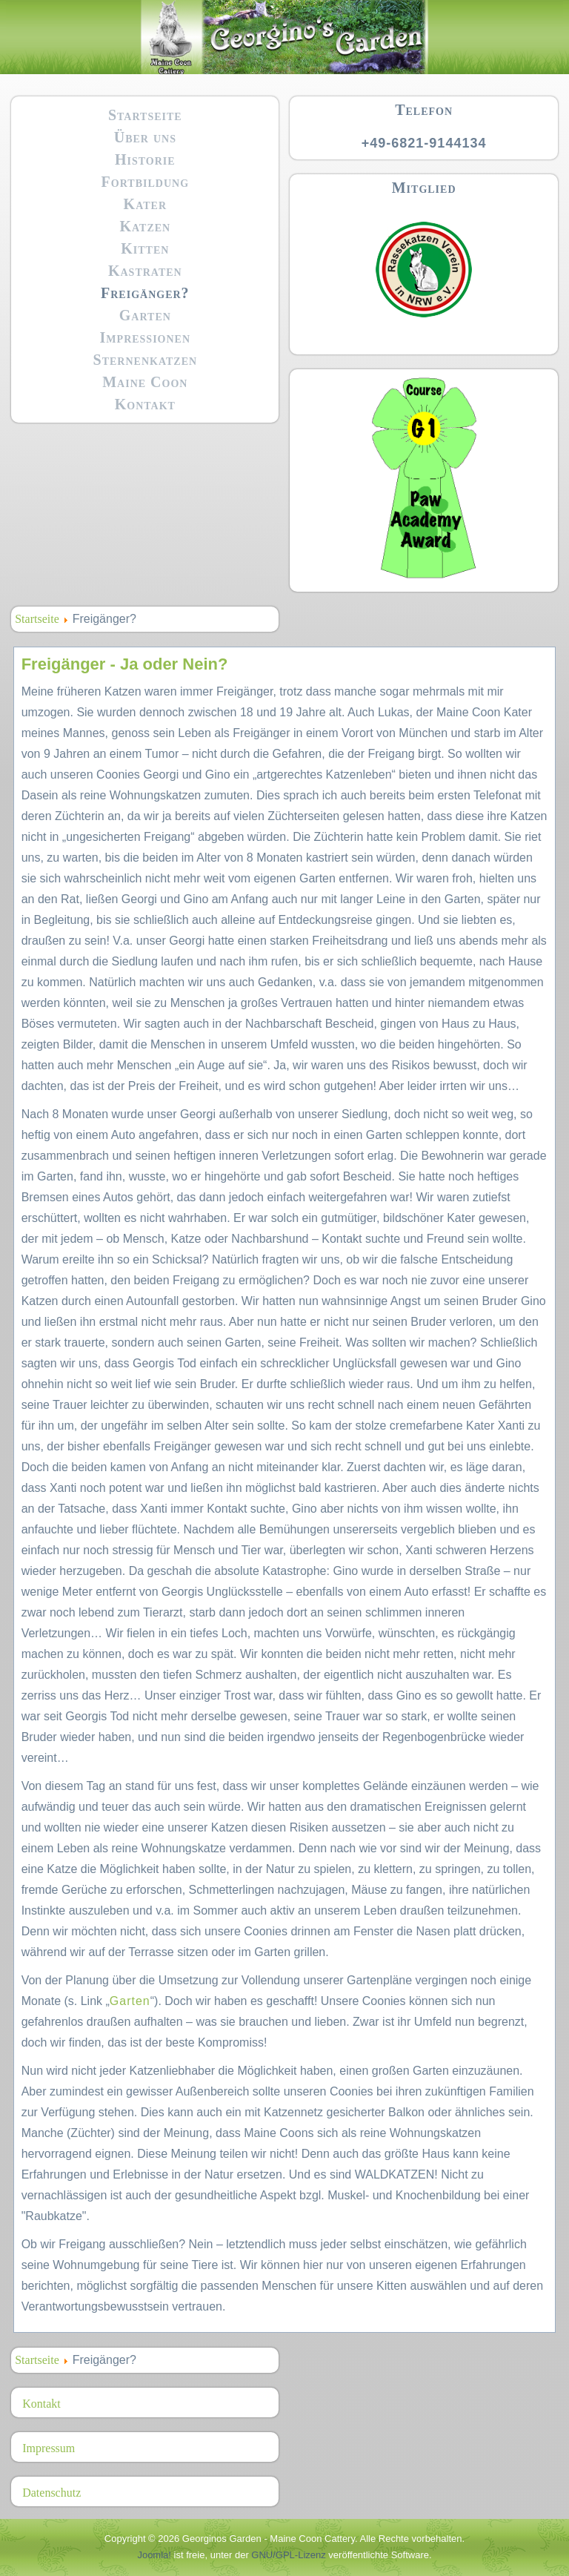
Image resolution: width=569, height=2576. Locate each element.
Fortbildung (145, 182)
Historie (145, 159)
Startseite (145, 115)
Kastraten (145, 270)
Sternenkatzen (145, 359)
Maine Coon (144, 382)
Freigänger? (145, 293)
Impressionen (145, 337)
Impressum (48, 2448)
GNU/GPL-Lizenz (288, 2554)
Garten (145, 315)
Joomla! (154, 2554)
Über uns (145, 137)
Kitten (145, 248)
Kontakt (145, 404)
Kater (145, 204)
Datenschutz (51, 2492)
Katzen (144, 226)
